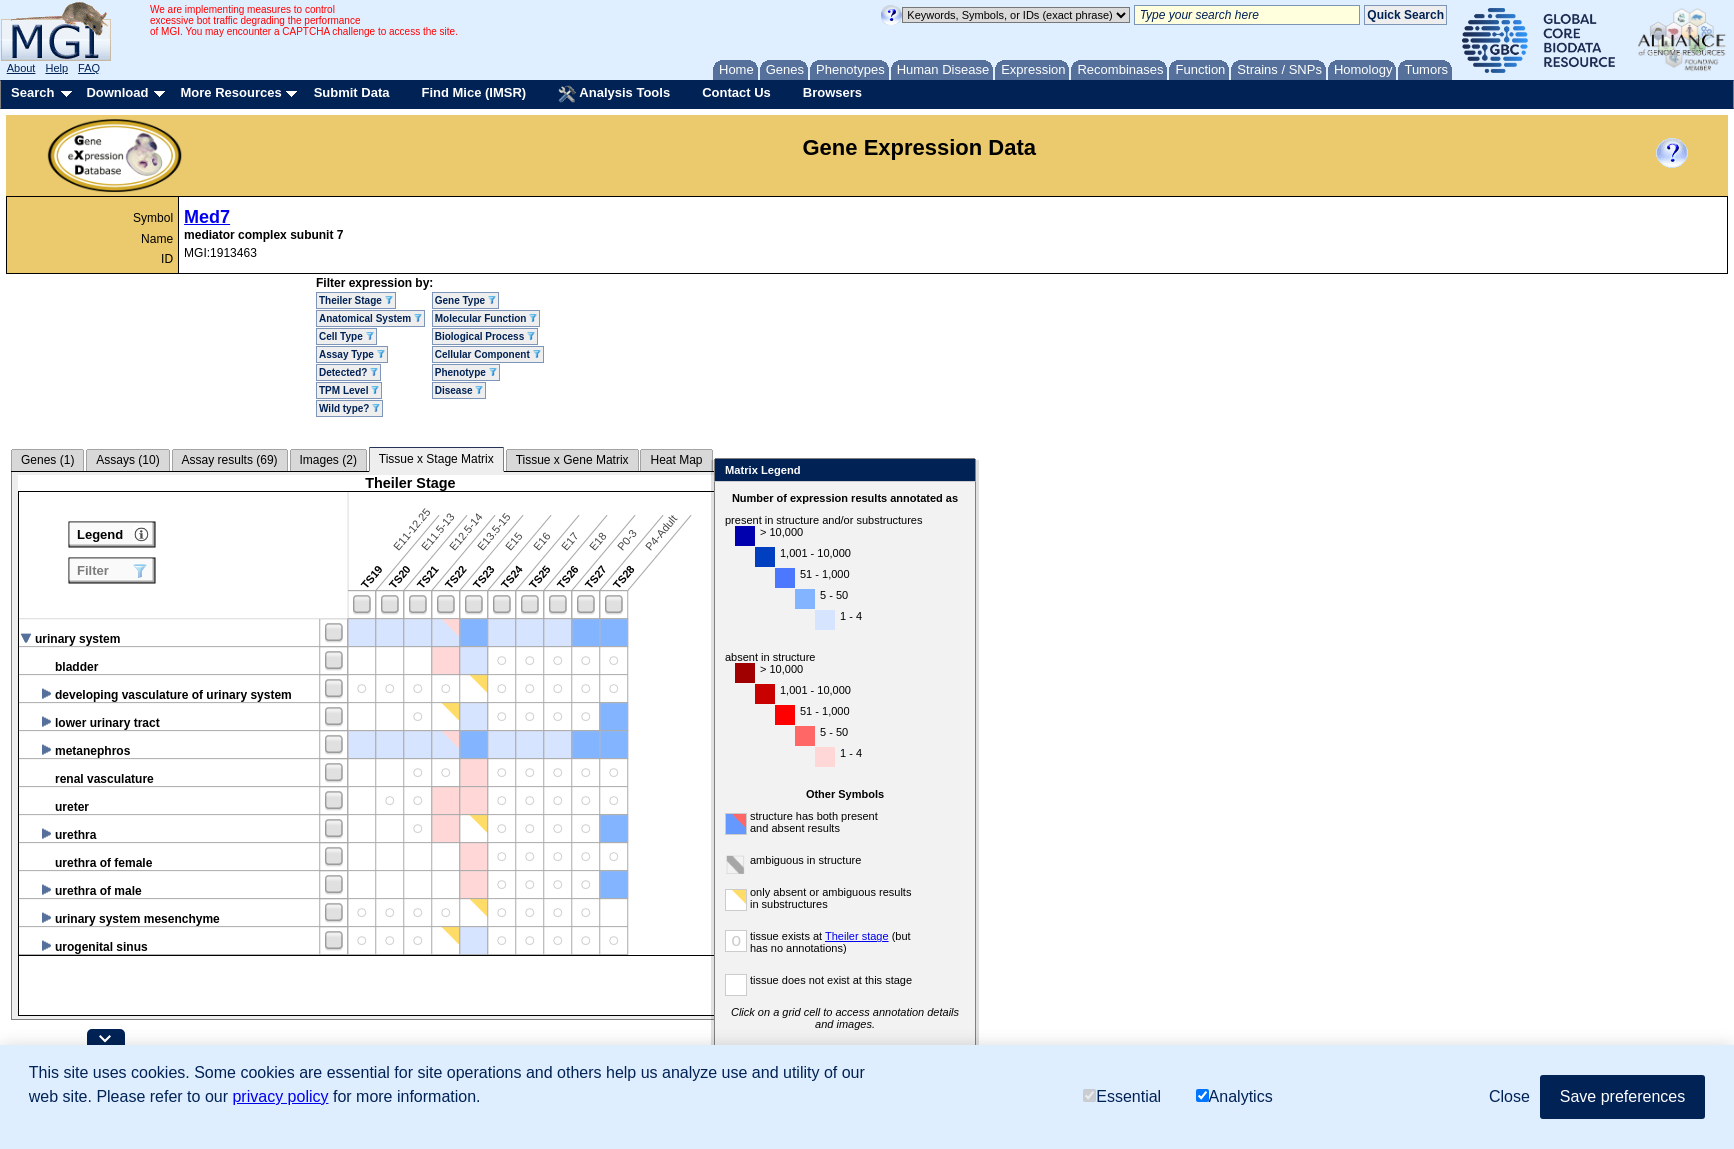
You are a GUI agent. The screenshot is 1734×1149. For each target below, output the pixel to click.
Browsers (832, 92)
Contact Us (736, 92)
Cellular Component (488, 354)
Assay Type (352, 354)
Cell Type (346, 336)
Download (117, 92)
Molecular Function (486, 318)
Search (32, 92)
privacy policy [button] (280, 1096)
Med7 (207, 217)
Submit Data (352, 92)
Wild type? (349, 408)
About (21, 68)
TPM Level (349, 390)
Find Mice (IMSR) (473, 92)
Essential (1122, 1096)
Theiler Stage (356, 300)
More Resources (230, 92)
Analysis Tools (614, 94)
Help (56, 68)
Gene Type (465, 300)
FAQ (89, 68)
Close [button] (1509, 1096)
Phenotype (466, 372)
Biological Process (485, 336)
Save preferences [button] (1622, 1096)
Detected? (348, 372)
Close (1052, 471)
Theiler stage (953, 936)
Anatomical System (370, 318)
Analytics (1234, 1096)
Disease (459, 390)
